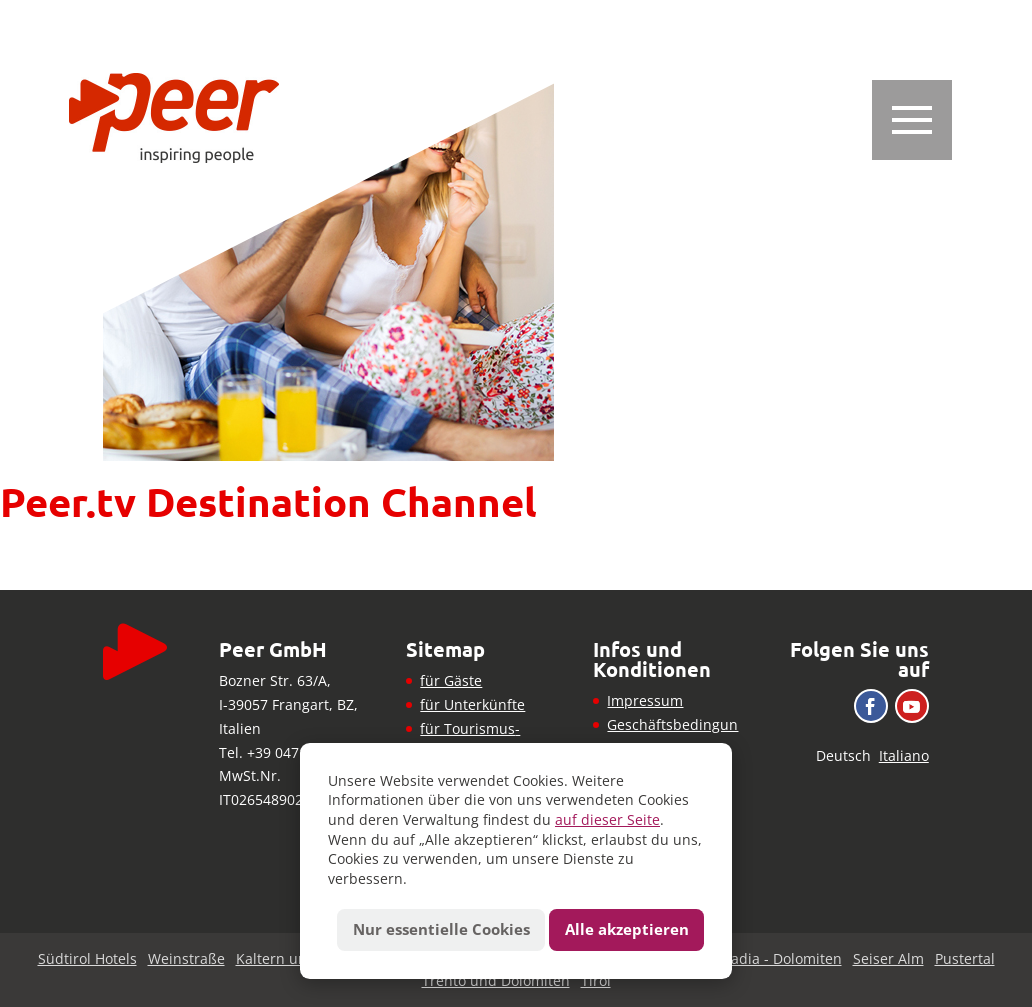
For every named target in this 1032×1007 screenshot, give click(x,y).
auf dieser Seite (607, 819)
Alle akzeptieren (627, 929)
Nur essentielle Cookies (441, 929)
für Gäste (451, 680)
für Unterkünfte (472, 704)
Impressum (645, 700)
